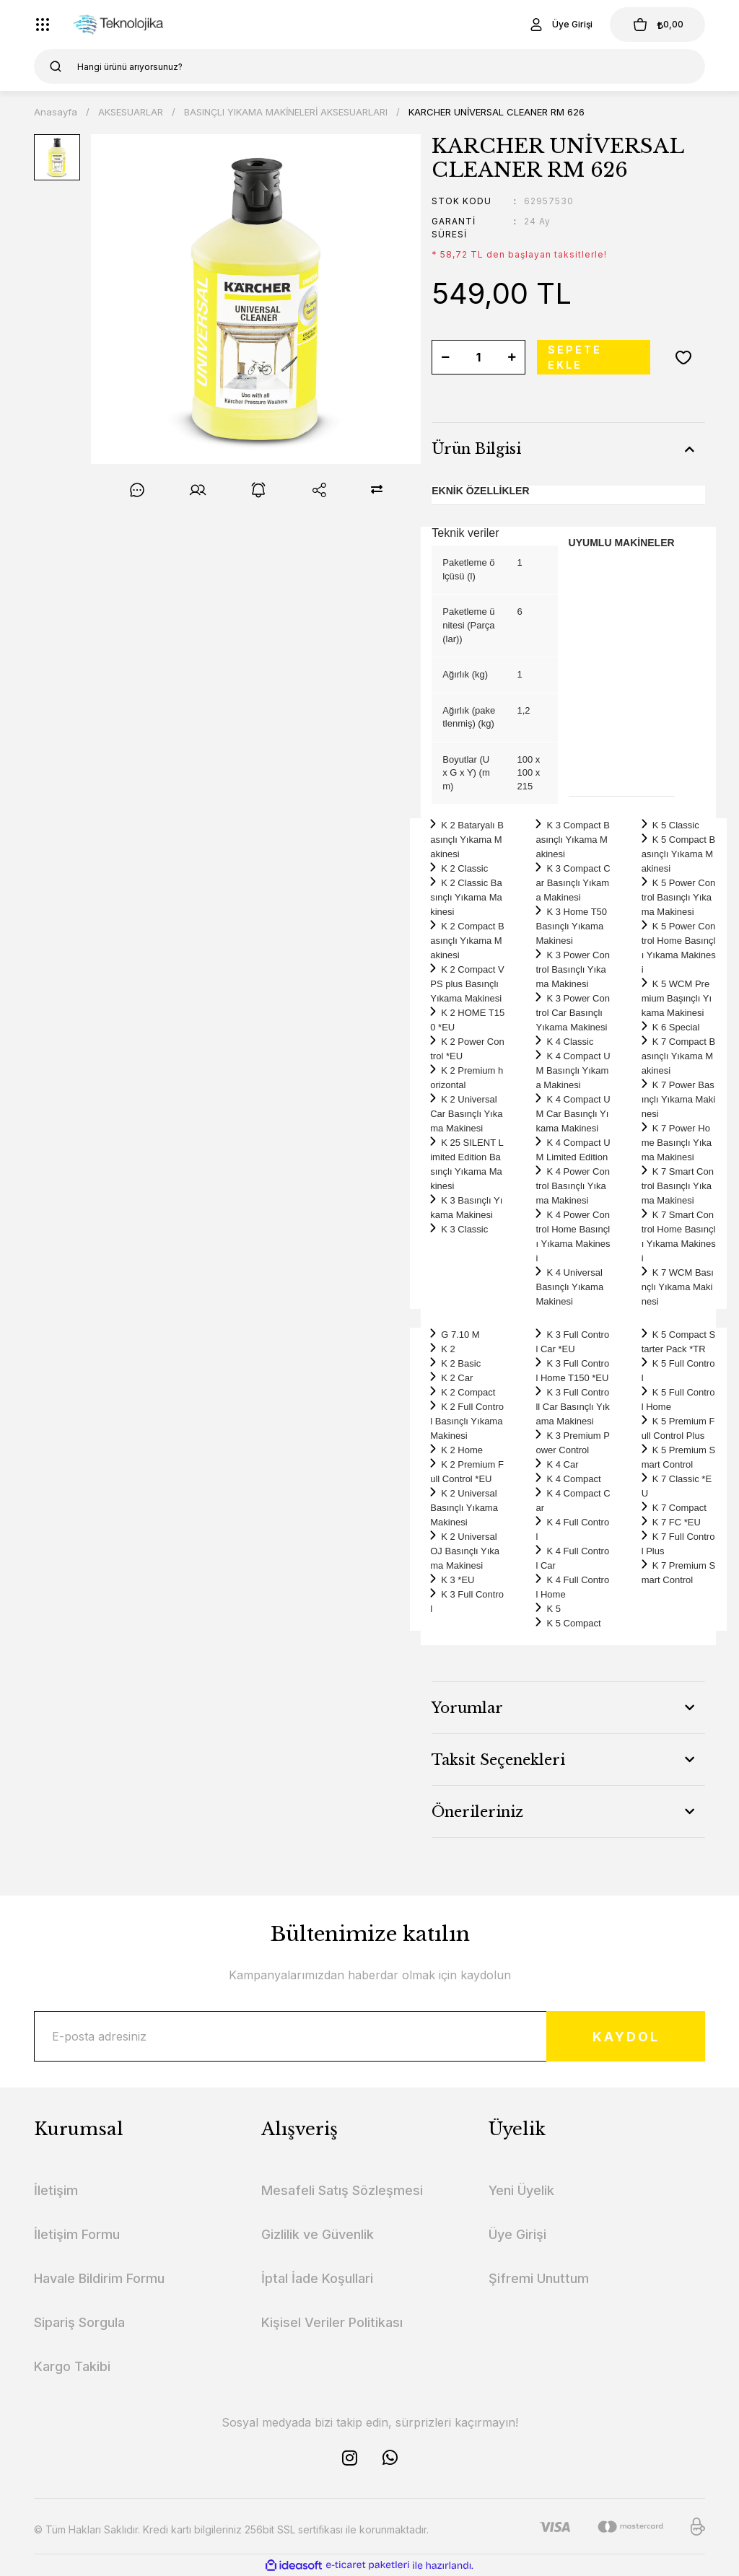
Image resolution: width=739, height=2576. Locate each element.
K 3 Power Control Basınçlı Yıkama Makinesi (572, 969)
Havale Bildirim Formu (99, 2278)
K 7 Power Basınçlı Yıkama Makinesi (678, 1099)
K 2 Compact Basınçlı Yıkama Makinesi (467, 940)
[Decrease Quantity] (445, 357)
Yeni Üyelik (521, 2190)
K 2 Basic (461, 1363)
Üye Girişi (517, 2234)
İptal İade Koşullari (317, 2278)
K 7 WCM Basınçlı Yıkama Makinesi (678, 1287)
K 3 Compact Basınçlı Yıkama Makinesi (572, 839)
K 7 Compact (679, 1507)
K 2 (448, 1349)
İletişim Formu (77, 2234)
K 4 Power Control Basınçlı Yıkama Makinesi (572, 1186)
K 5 (553, 1608)
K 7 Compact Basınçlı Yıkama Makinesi (678, 1056)
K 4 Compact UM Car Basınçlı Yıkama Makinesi (572, 1114)
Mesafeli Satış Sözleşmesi (342, 2190)
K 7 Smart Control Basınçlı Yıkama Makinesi (678, 1186)
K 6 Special (676, 1027)
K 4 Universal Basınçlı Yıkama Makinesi (569, 1287)
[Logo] (124, 24)
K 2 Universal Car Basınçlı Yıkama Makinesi (466, 1114)
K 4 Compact (573, 1478)
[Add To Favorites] (683, 357)
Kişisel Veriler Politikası (332, 2322)
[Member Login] (560, 24)
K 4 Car (562, 1464)
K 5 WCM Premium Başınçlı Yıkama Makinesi (677, 998)
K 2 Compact (468, 1392)
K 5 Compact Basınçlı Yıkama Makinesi (678, 854)
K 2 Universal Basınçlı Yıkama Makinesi (464, 1508)
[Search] (369, 66)
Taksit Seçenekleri (498, 1760)
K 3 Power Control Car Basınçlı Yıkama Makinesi (572, 1013)
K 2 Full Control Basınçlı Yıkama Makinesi (467, 1421)
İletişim (56, 2190)
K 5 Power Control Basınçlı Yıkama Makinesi (678, 897)
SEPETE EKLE (575, 357)
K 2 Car (457, 1377)
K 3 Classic (464, 1229)
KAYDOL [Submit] (626, 2036)
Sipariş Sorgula (79, 2322)
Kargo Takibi (72, 2366)
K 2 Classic (464, 868)
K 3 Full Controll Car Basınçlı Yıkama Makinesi (572, 1407)
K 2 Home (462, 1450)
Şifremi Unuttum (539, 2278)
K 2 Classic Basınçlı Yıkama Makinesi (466, 897)
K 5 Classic (675, 825)
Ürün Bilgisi (476, 448)
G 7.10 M (460, 1334)
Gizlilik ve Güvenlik (317, 2234)
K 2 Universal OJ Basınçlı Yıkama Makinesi (464, 1551)
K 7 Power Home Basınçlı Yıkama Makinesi (677, 1142)
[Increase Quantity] (512, 357)
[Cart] (657, 24)
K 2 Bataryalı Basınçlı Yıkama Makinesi (467, 839)
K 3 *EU (457, 1579)
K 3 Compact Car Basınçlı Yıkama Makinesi (572, 883)
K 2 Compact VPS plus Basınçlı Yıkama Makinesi (467, 984)
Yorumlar (467, 1708)
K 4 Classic (569, 1041)
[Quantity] (478, 357)
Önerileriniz (477, 1812)
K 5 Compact (573, 1623)
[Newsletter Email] (369, 2036)
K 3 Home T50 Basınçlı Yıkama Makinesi (571, 926)
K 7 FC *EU (676, 1522)
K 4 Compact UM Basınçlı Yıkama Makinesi (572, 1070)
